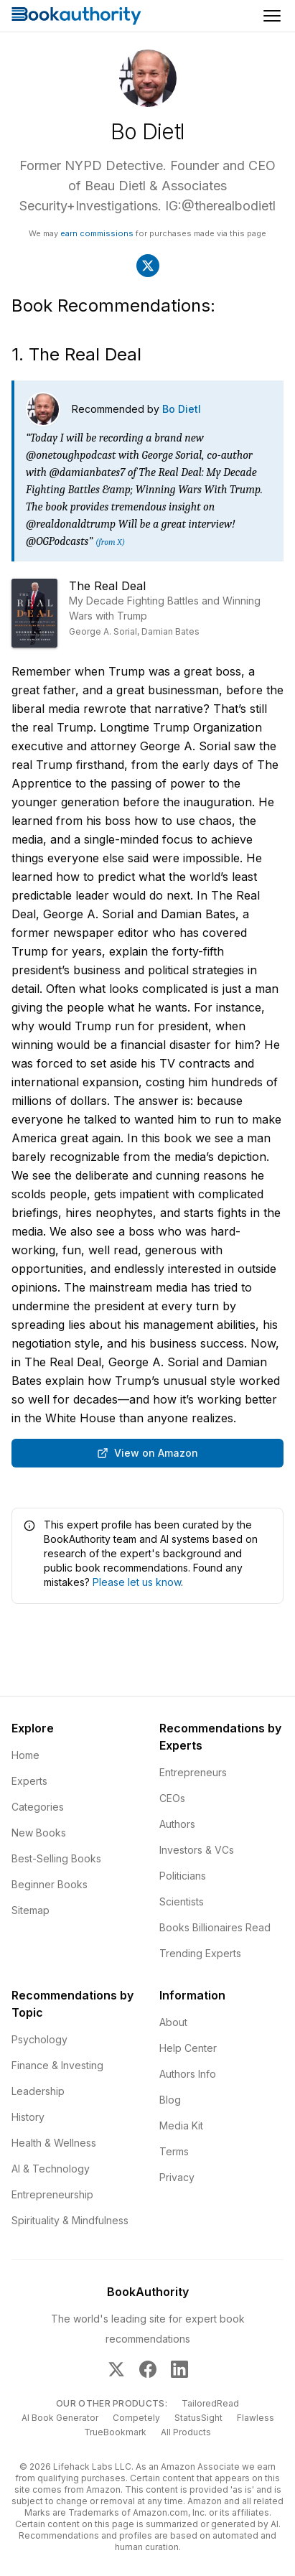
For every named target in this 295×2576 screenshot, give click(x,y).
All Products (186, 2432)
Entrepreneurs (193, 1772)
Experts (29, 1781)
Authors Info (187, 2074)
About (173, 2022)
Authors (177, 1824)
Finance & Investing (57, 2065)
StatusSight (198, 2417)
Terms (174, 2151)
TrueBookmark (115, 2432)
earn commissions (97, 233)
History (28, 2117)
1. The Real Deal (76, 354)
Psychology (39, 2039)
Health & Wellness (53, 2143)
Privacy (177, 2177)
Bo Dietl (181, 409)
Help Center (188, 2048)
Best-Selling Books (56, 1858)
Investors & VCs (196, 1850)
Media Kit (181, 2125)
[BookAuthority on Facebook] (147, 2369)
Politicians (182, 1876)
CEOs (172, 1798)
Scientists (181, 1901)
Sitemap (30, 1910)
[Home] (76, 15)
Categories (37, 1807)
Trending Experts (200, 1953)
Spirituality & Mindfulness (69, 2220)
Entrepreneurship (52, 2194)
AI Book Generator (60, 2417)
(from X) (110, 542)
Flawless (255, 2417)
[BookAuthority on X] (116, 2369)
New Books (38, 1832)
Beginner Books (49, 1884)
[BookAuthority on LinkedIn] (179, 2369)
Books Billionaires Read (215, 1927)
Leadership (38, 2091)
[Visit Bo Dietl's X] (147, 265)
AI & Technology (50, 2168)
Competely (136, 2417)
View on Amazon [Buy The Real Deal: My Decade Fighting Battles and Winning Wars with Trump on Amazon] (147, 1453)
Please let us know (137, 1582)
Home (25, 1755)
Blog (170, 2100)
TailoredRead (210, 2403)
